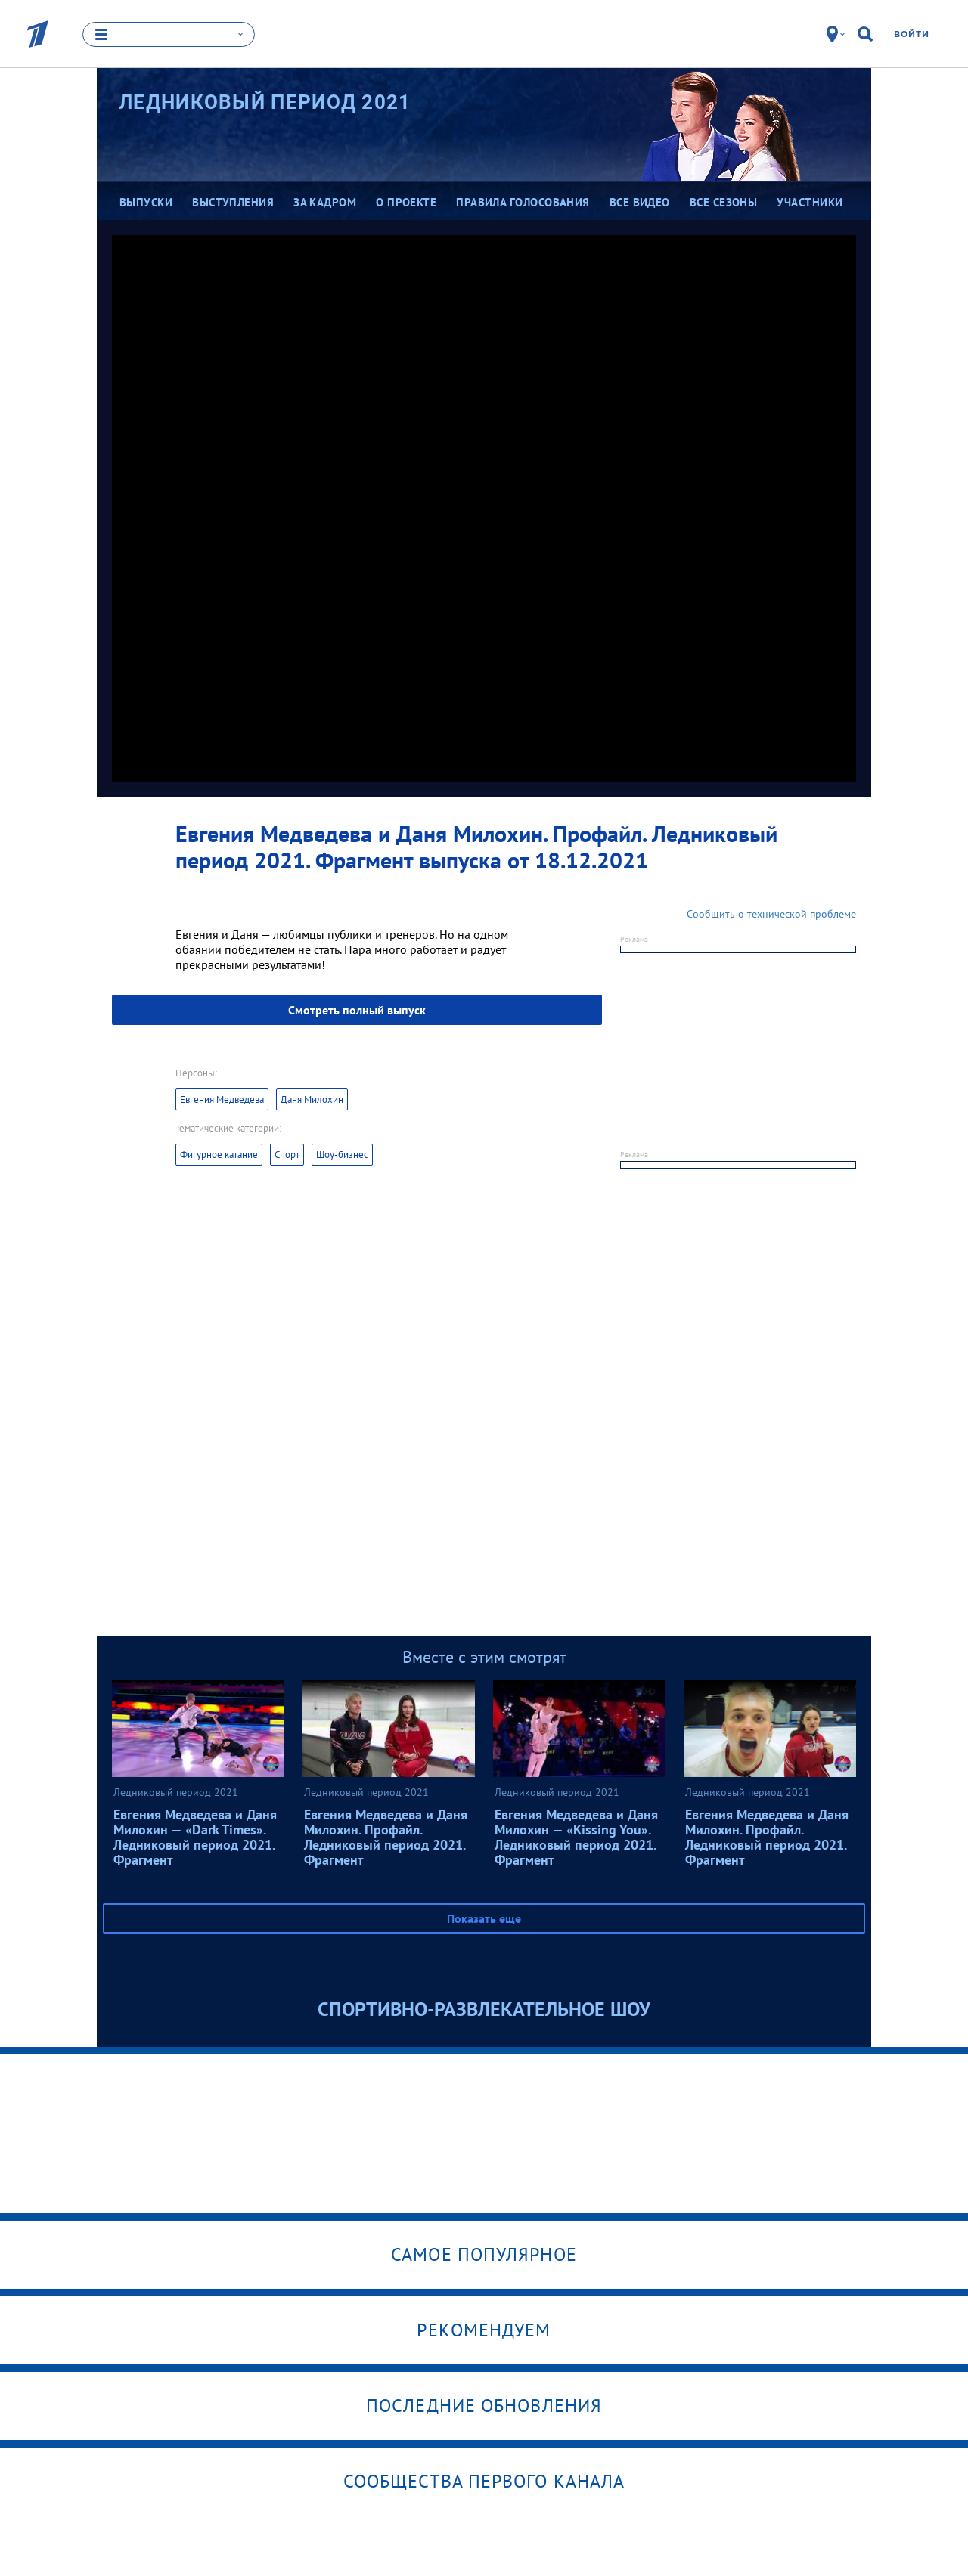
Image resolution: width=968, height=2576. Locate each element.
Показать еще (484, 1918)
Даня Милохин (312, 1099)
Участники (809, 202)
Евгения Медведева (222, 1099)
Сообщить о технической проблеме (771, 914)
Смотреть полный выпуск (357, 1009)
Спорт (287, 1154)
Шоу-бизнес (342, 1154)
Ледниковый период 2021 (265, 102)
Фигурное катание (219, 1154)
